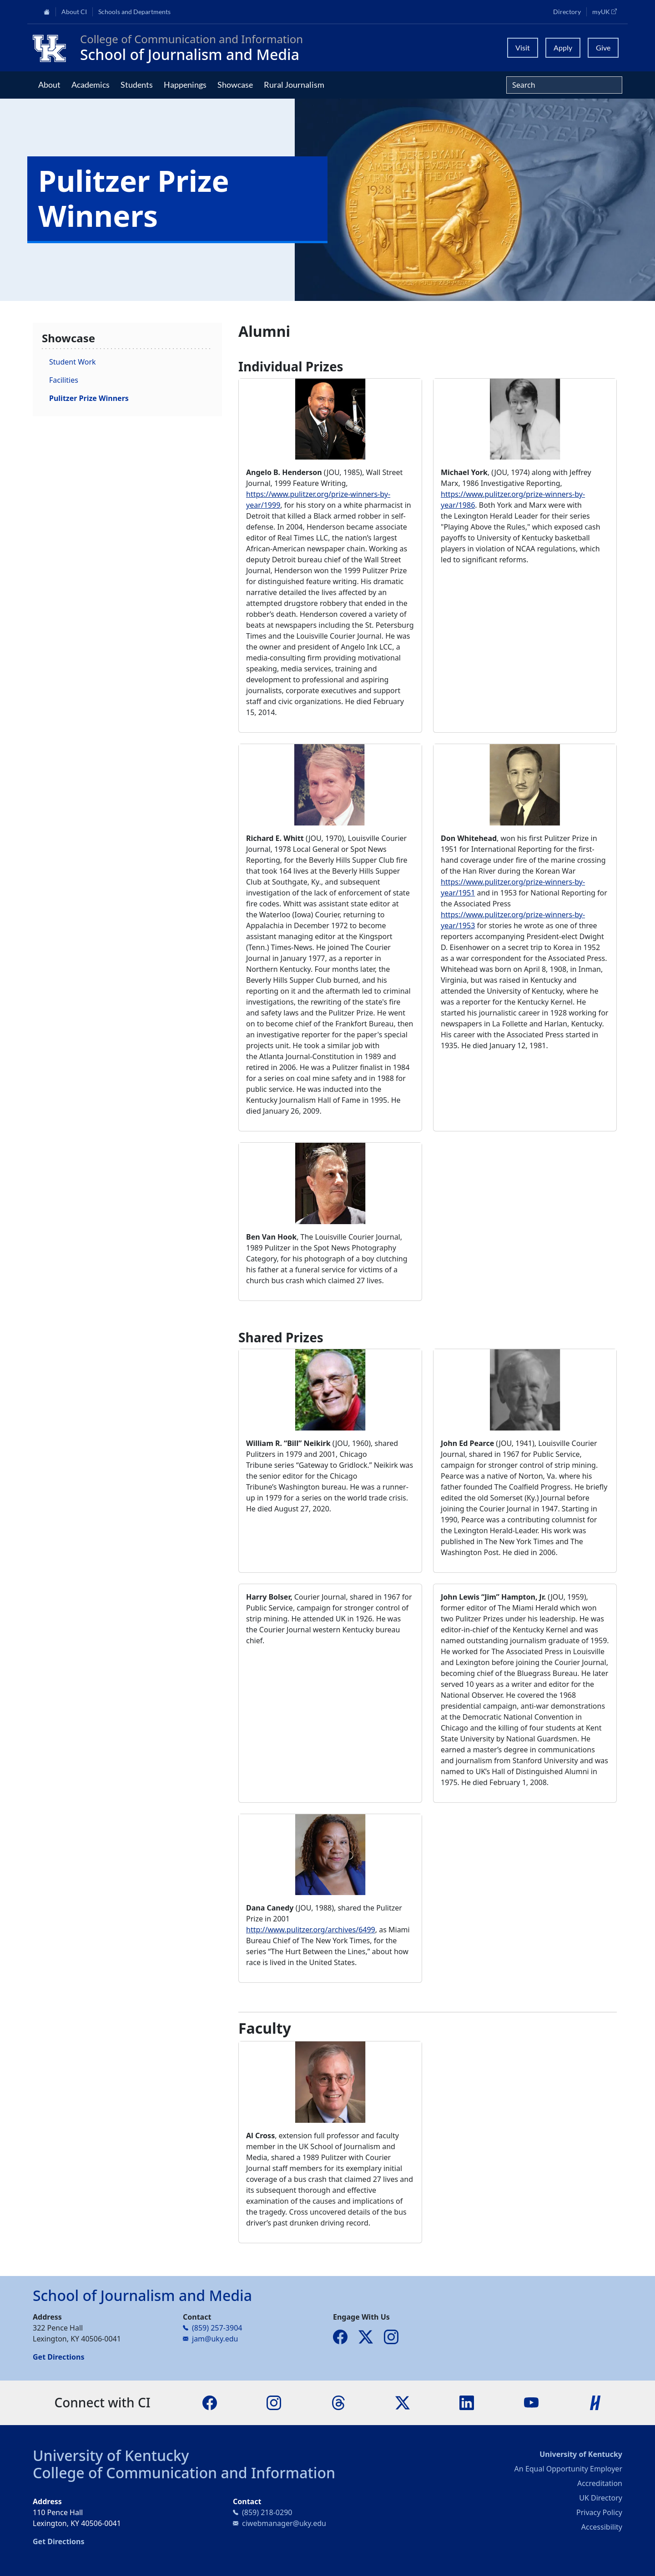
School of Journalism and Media (189, 54)
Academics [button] (90, 85)
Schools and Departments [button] (134, 11)
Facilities (63, 380)
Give (603, 47)
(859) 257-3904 (217, 2328)
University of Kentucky (111, 2455)
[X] (402, 2402)
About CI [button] (74, 11)
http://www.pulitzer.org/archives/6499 (310, 1930)
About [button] (49, 85)
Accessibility (601, 2527)
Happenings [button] (185, 85)
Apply (563, 47)
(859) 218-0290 (267, 2512)
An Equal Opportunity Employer (568, 2469)
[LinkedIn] (466, 2402)
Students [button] (137, 85)
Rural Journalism (294, 85)
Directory (567, 11)
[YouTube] (531, 2402)
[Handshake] (595, 2402)
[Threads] (338, 2402)
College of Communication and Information (184, 2472)
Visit (522, 47)
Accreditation (599, 2483)
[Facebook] (209, 2402)
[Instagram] (274, 2402)
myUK (607, 11)
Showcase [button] (235, 85)
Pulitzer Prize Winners (89, 398)
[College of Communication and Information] (53, 47)
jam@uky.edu (215, 2339)
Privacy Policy (599, 2512)
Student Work (72, 362)
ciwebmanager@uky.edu (284, 2523)
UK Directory (600, 2498)
